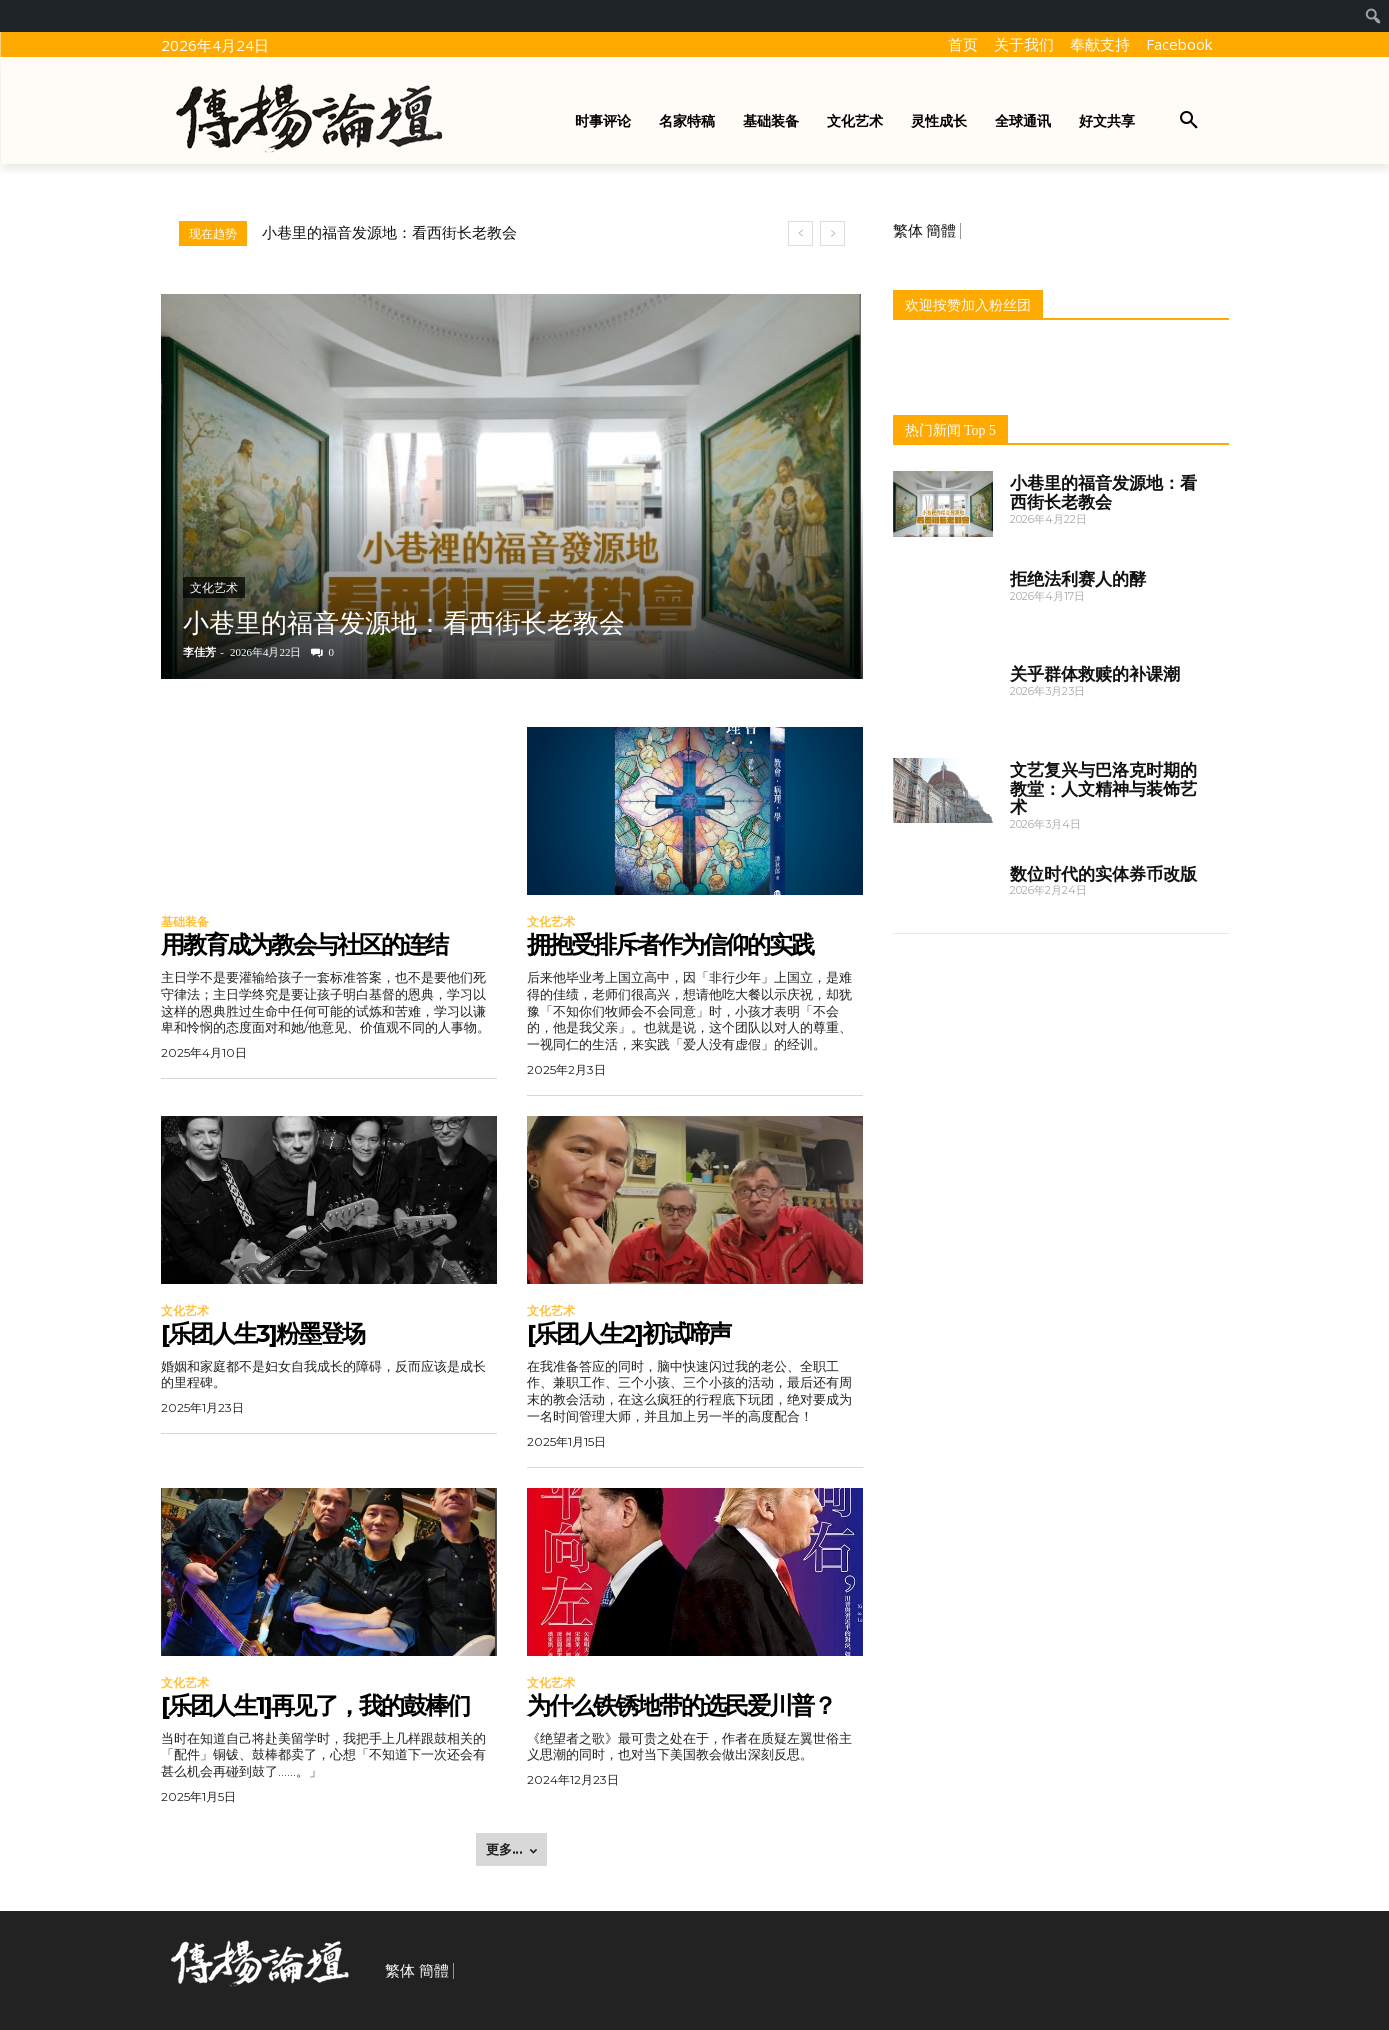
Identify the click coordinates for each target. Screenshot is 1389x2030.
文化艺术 (214, 588)
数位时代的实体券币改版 (1103, 874)
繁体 (908, 231)
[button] (1189, 121)
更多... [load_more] (511, 1849)
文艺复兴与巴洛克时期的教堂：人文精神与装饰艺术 (1103, 788)
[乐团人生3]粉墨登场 (262, 1333)
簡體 (941, 231)
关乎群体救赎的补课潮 (1095, 674)
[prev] (800, 233)
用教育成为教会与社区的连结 (304, 944)
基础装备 (185, 922)
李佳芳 (199, 652)
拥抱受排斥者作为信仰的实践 (670, 944)
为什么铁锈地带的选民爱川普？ (681, 1705)
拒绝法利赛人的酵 (1078, 579)
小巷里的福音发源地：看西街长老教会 (389, 233)
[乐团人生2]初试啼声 (628, 1333)
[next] (832, 233)
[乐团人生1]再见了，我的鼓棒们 (315, 1705)
